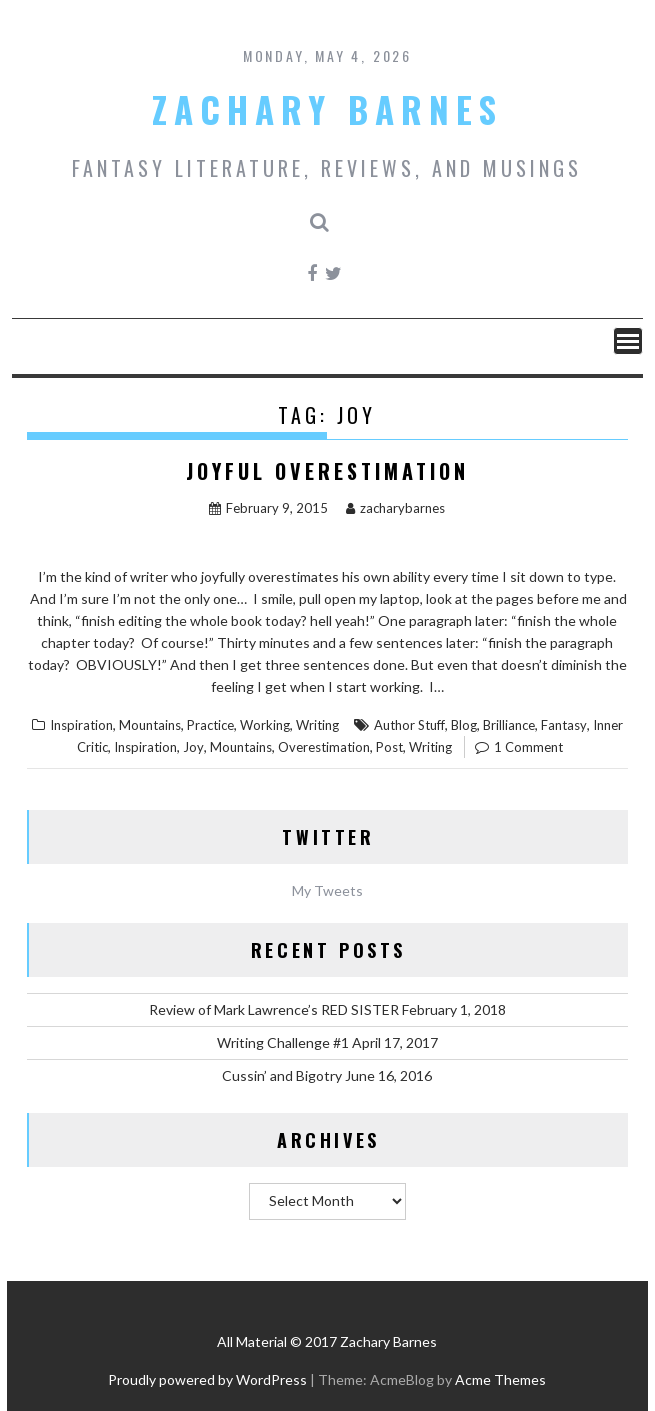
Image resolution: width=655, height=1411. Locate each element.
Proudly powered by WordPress (207, 1379)
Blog (464, 725)
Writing (317, 725)
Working (265, 725)
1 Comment (528, 747)
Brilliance (509, 725)
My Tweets (327, 890)
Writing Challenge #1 (283, 1042)
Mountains (150, 725)
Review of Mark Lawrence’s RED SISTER (274, 1009)
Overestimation (324, 747)
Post (389, 747)
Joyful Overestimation (327, 471)
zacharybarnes (395, 508)
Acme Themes (500, 1379)
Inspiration (81, 725)
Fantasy (564, 725)
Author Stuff (409, 725)
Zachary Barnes (327, 109)
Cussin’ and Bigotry (282, 1075)
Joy (193, 747)
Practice (210, 725)
